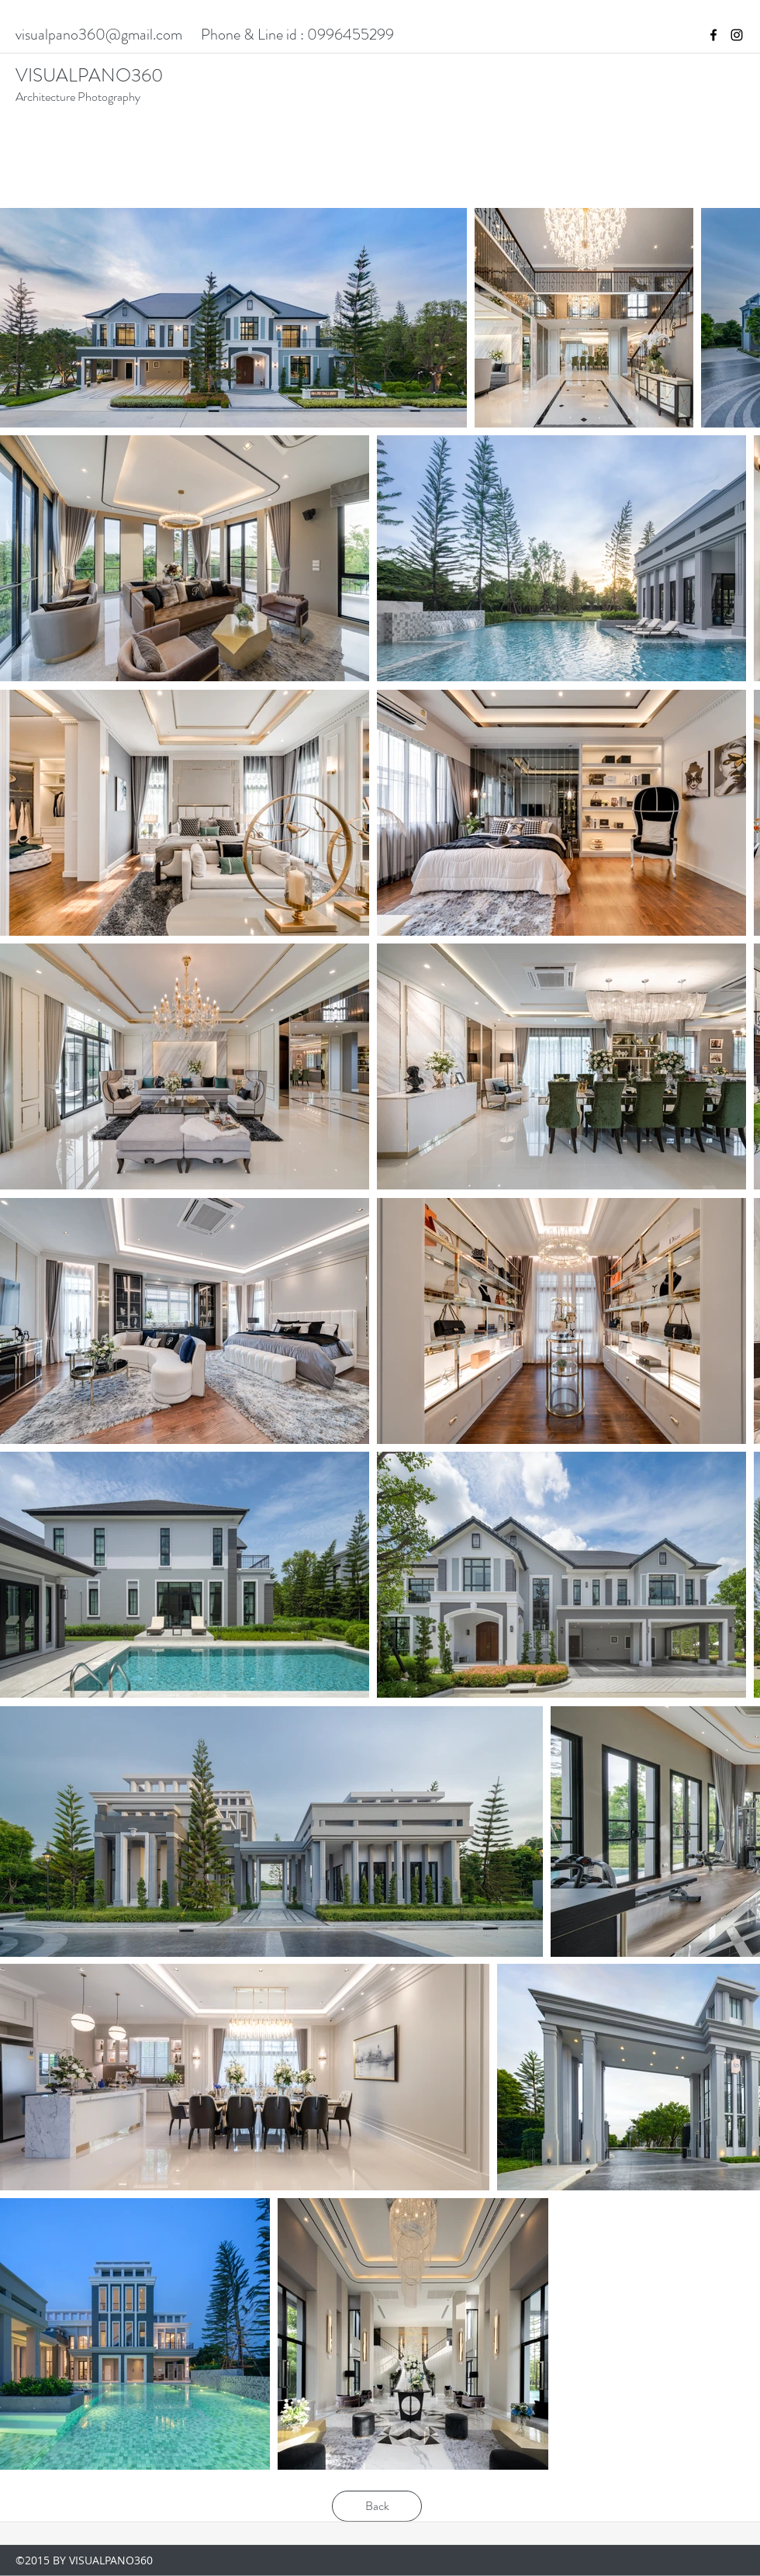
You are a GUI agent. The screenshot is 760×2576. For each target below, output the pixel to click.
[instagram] (736, 35)
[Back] (377, 2506)
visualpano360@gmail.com (99, 34)
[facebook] (713, 35)
